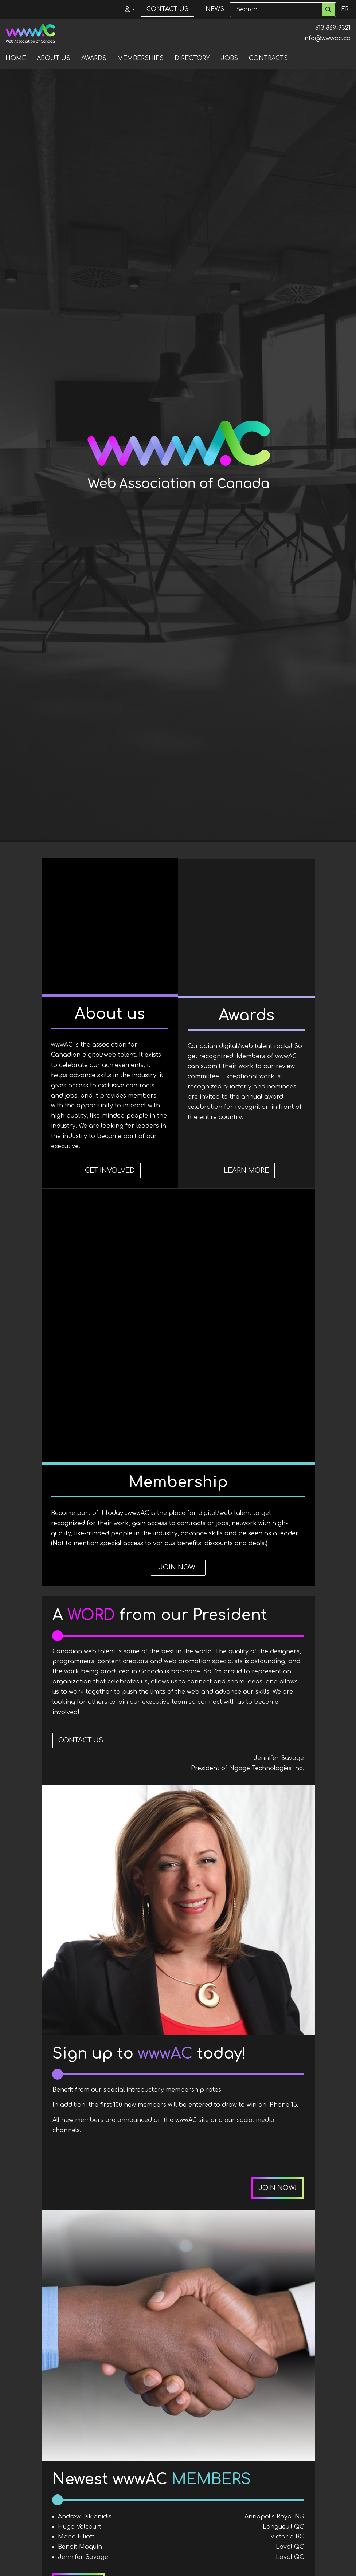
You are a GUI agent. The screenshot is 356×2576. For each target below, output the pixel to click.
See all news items (200, 2488)
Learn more (178, 1233)
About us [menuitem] (53, 58)
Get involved (87, 1233)
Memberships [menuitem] (140, 58)
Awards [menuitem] (93, 58)
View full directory (266, 2251)
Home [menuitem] (15, 58)
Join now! (269, 1233)
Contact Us (80, 1407)
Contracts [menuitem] (268, 58)
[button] (127, 9)
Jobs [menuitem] (229, 58)
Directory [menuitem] (192, 58)
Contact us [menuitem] (167, 9)
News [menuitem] (215, 9)
